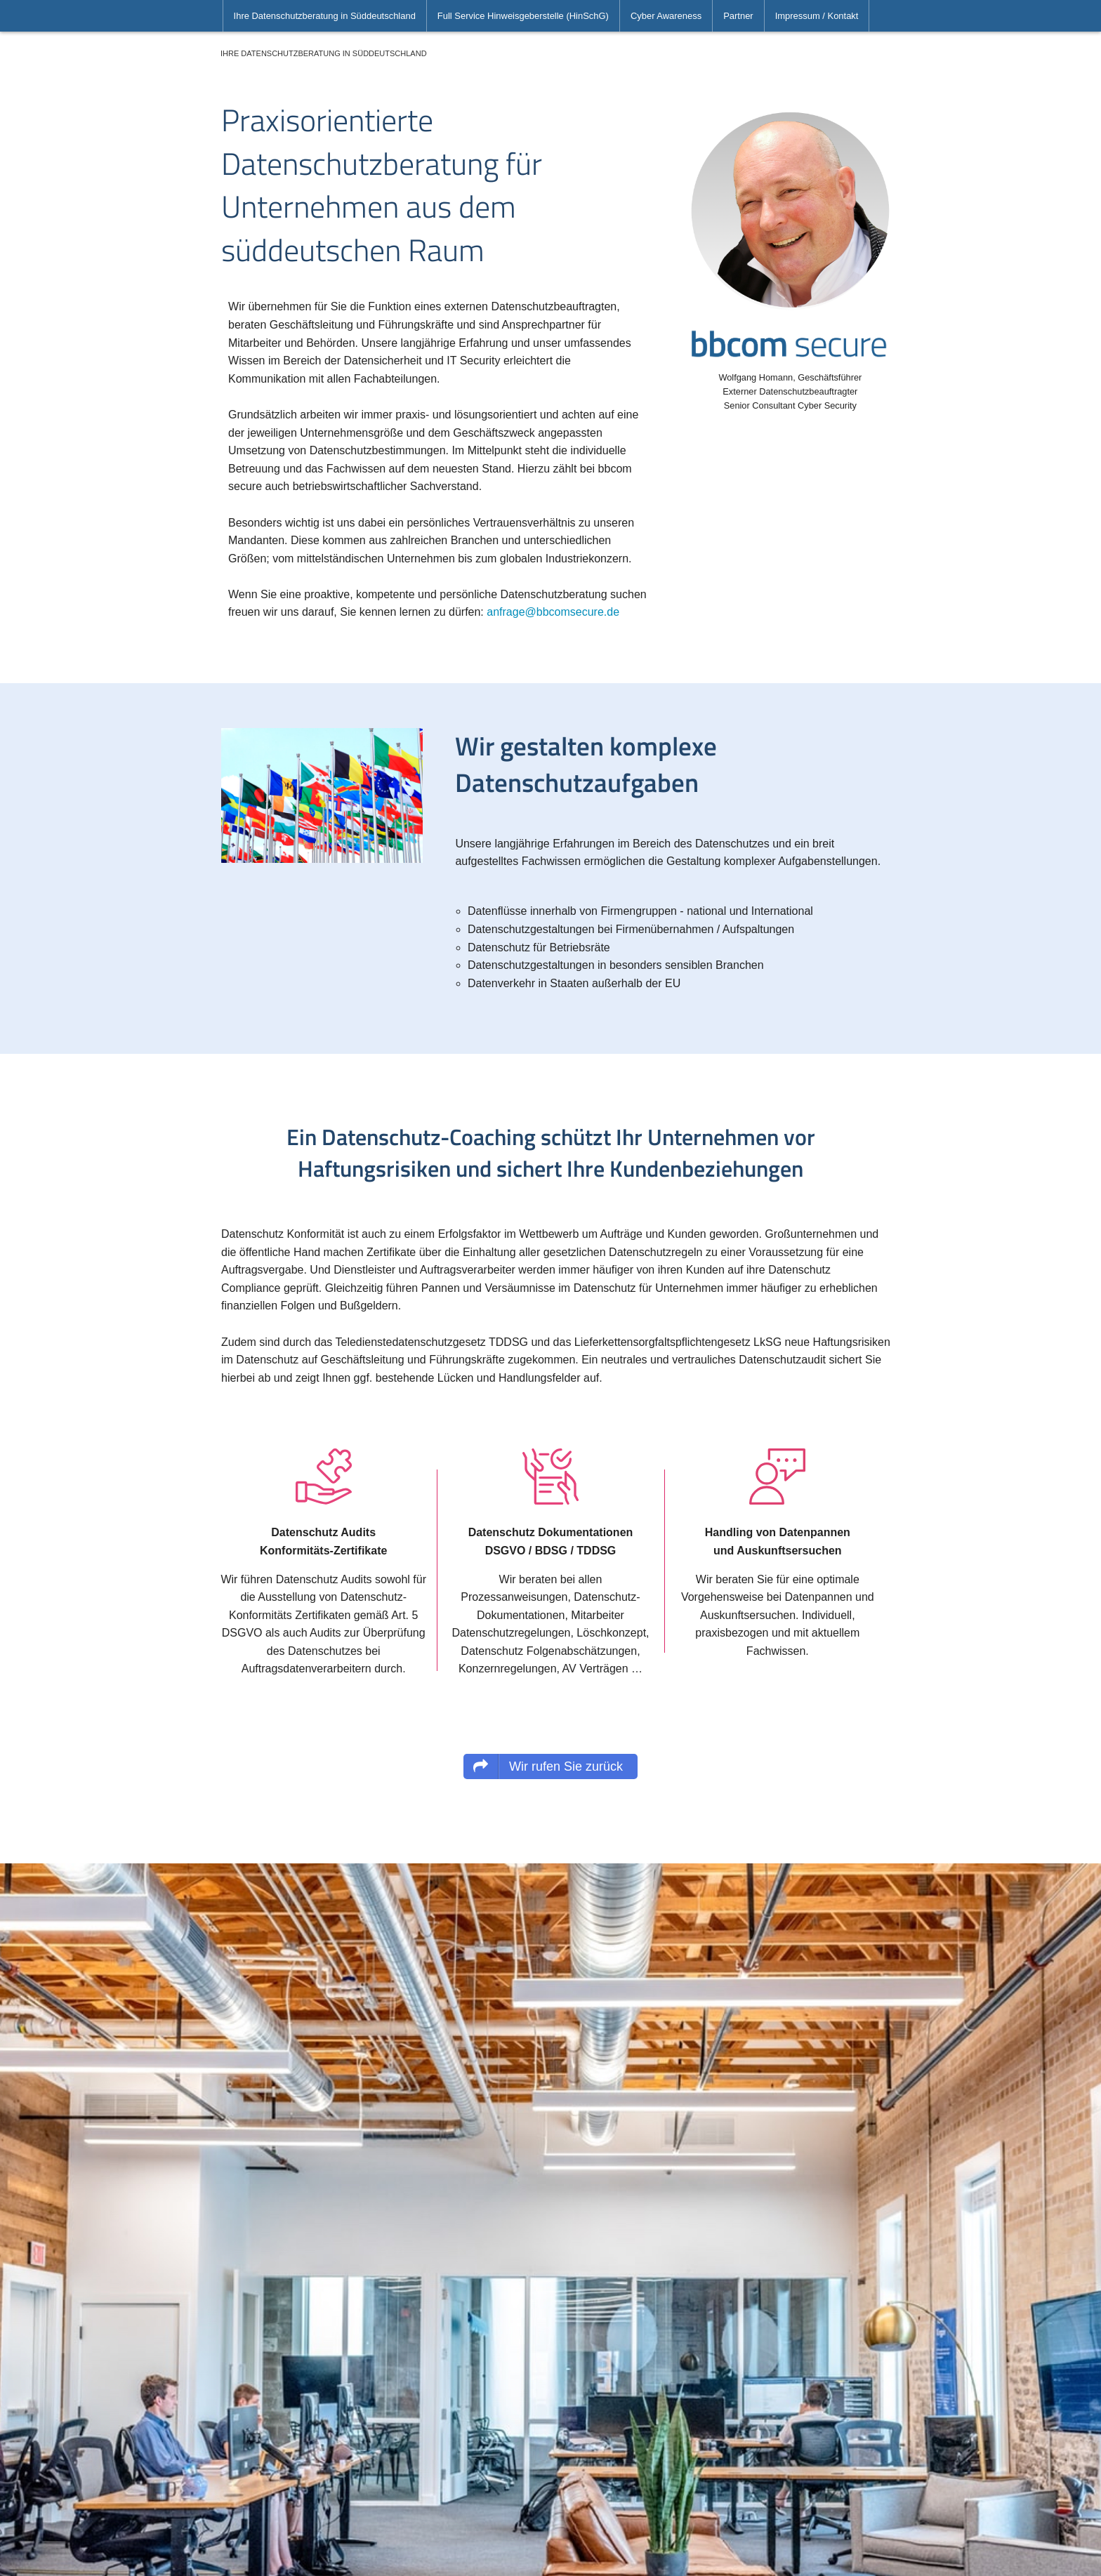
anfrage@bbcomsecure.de (553, 612)
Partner (738, 16)
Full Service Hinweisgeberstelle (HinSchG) (523, 16)
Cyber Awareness (666, 16)
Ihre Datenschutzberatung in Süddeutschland (325, 16)
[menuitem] (324, 16)
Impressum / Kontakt (817, 16)
